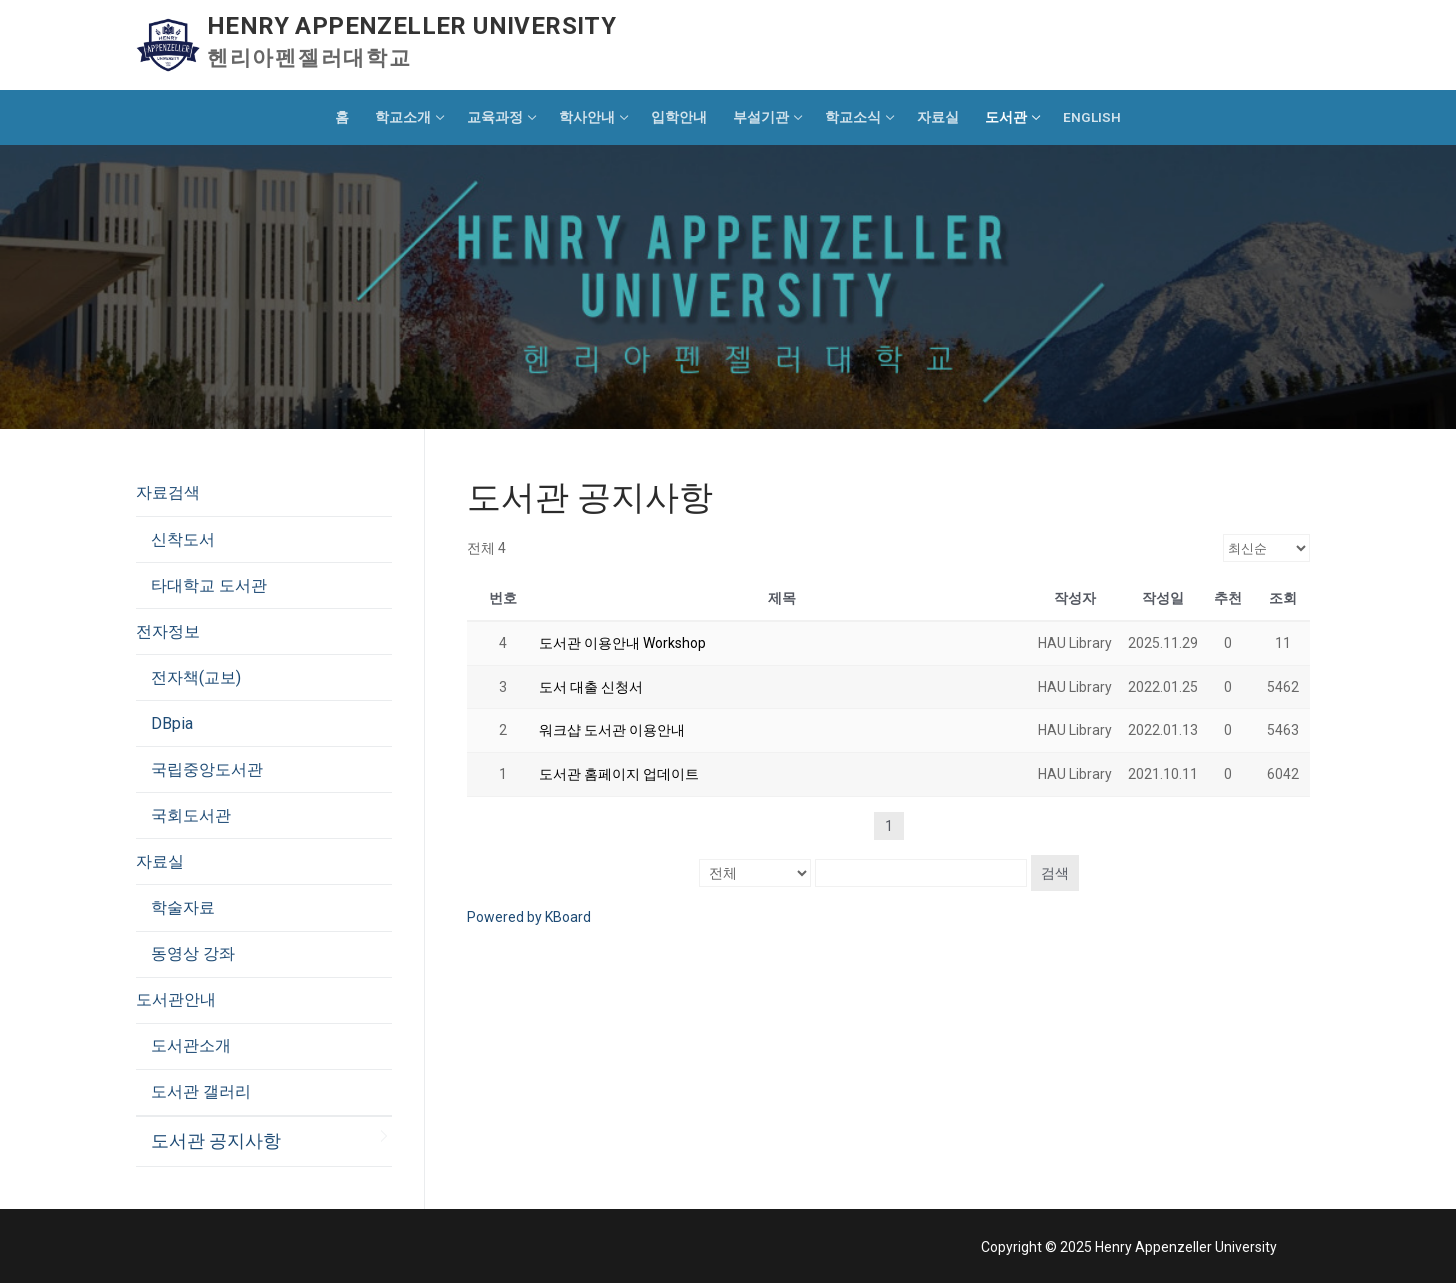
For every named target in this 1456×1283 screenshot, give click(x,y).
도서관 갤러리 (201, 1091)
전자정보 (170, 631)
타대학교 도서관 (209, 585)
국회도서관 (191, 815)
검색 (1055, 873)
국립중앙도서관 (207, 769)
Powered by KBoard (529, 917)
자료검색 (170, 492)
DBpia (172, 723)
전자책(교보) (196, 677)
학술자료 (183, 907)
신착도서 (183, 539)
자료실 (162, 861)
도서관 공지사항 (216, 1141)
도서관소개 (191, 1045)
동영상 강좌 (193, 953)
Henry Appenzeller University (411, 26)
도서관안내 (178, 999)
